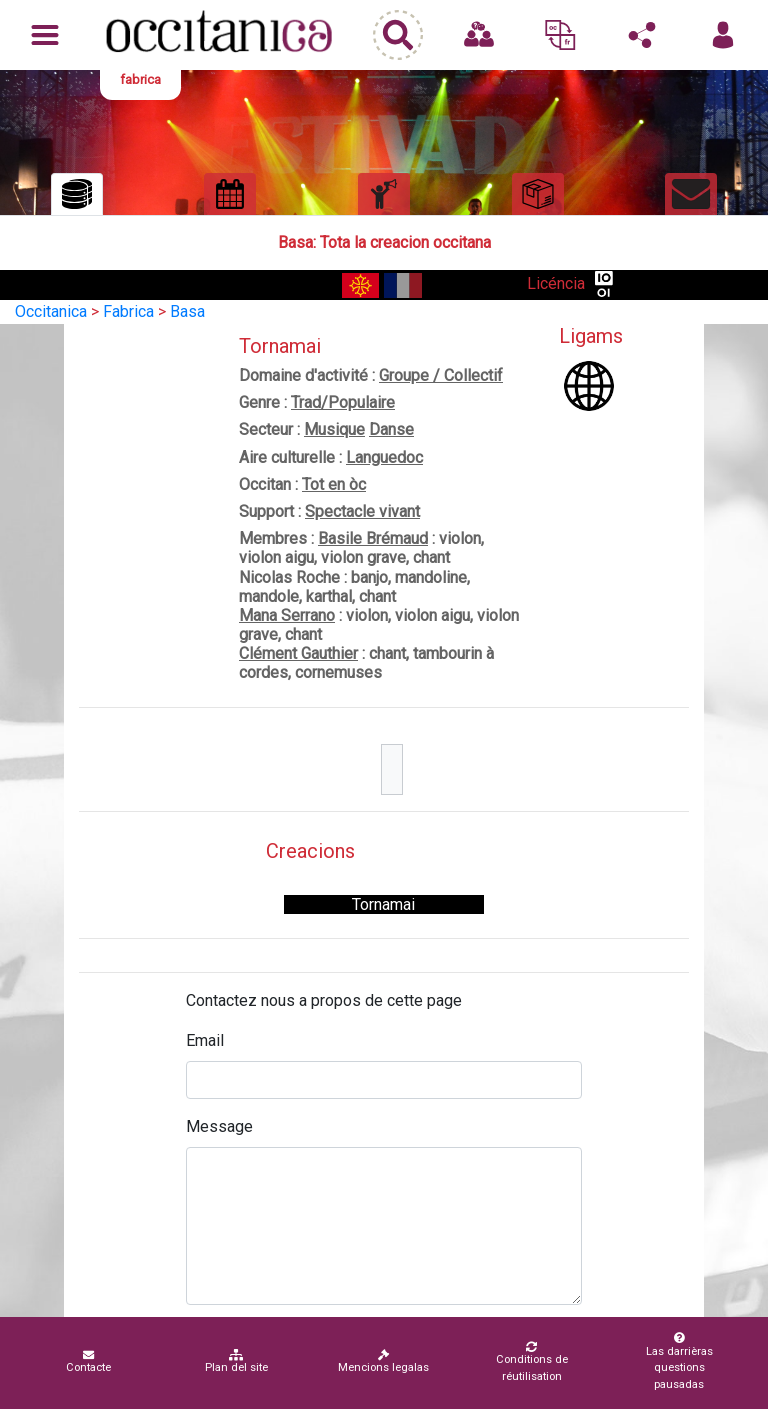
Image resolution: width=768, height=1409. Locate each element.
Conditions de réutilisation (531, 1362)
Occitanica (51, 311)
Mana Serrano (287, 615)
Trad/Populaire (343, 402)
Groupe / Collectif (441, 375)
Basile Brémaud (373, 538)
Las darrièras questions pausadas (679, 1361)
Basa (187, 311)
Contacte (88, 1361)
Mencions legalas (383, 1361)
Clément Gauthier (298, 653)
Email (205, 1040)
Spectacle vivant (362, 511)
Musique (334, 429)
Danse (391, 429)
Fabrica (128, 311)
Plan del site (236, 1361)
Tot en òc (334, 484)
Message (219, 1126)
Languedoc (384, 457)
